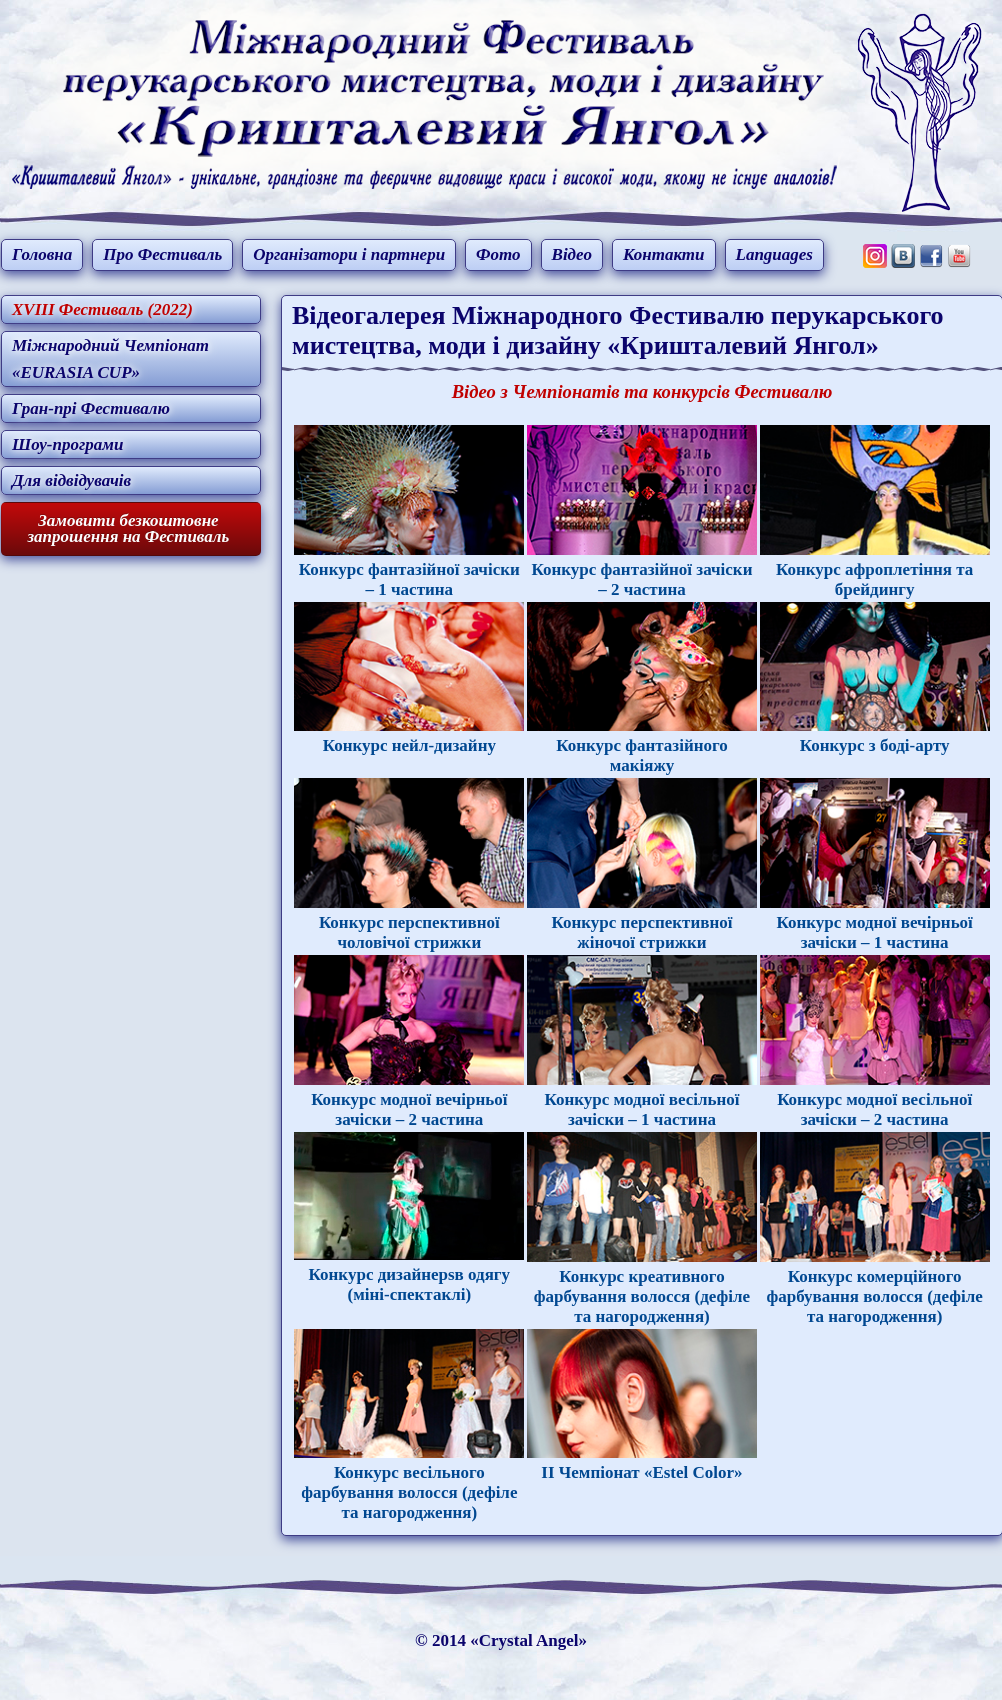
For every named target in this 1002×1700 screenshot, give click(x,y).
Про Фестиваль (162, 254)
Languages (774, 254)
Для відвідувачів (71, 480)
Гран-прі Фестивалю (91, 408)
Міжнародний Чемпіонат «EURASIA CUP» (110, 359)
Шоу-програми (67, 444)
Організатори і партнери (349, 254)
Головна (42, 254)
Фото (498, 254)
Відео (572, 254)
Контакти (664, 254)
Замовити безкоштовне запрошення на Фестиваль (128, 529)
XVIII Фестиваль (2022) (102, 309)
